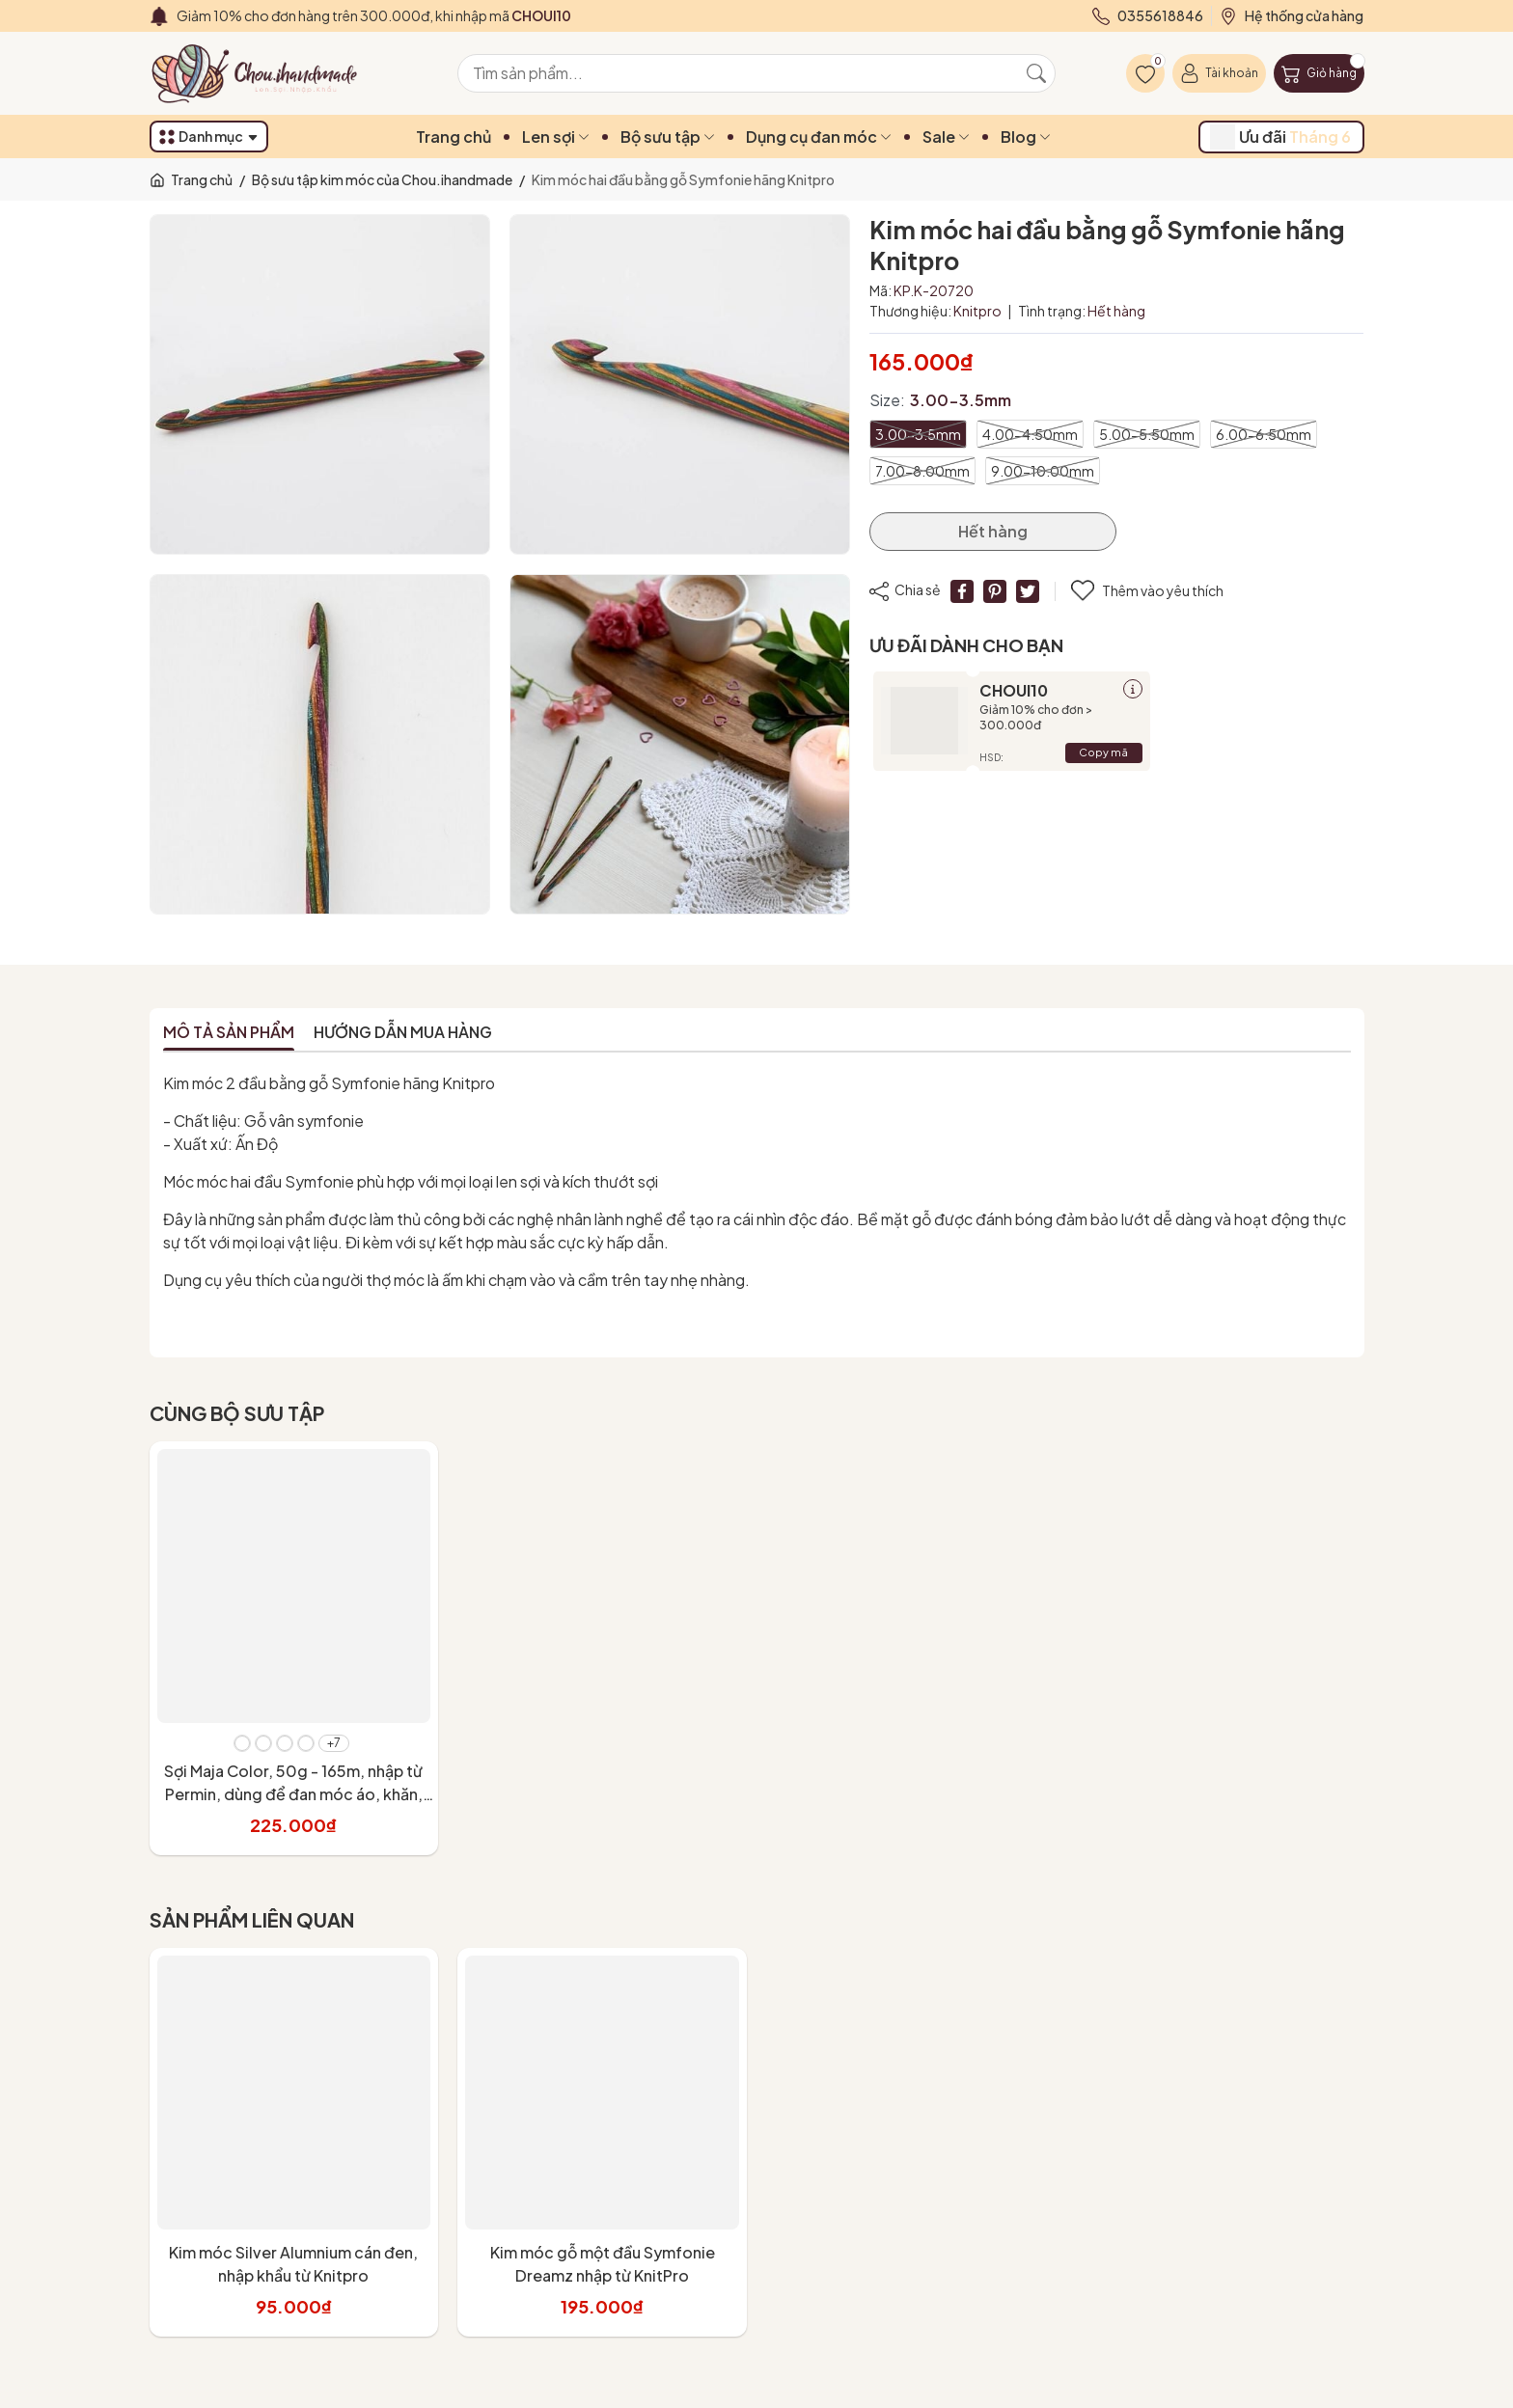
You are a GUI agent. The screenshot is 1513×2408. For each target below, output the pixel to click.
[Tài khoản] (1219, 73)
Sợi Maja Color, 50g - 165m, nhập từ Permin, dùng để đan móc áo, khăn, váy (293, 1794)
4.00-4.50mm (1030, 434)
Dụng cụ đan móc (819, 136)
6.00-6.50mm (1263, 434)
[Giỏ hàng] (1319, 73)
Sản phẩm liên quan (252, 1919)
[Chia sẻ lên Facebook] (962, 591)
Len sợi (556, 136)
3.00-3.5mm (918, 434)
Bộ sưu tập (667, 136)
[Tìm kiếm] (1036, 73)
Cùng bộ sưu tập (237, 1413)
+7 (334, 1743)
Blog (1026, 136)
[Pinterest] (994, 591)
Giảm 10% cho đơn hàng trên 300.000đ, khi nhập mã (374, 15)
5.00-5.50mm (1146, 434)
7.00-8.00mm (922, 470)
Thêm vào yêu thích (1147, 591)
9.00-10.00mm (1042, 470)
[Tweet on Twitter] (1027, 591)
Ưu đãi (1280, 137)
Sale (946, 136)
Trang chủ (453, 136)
